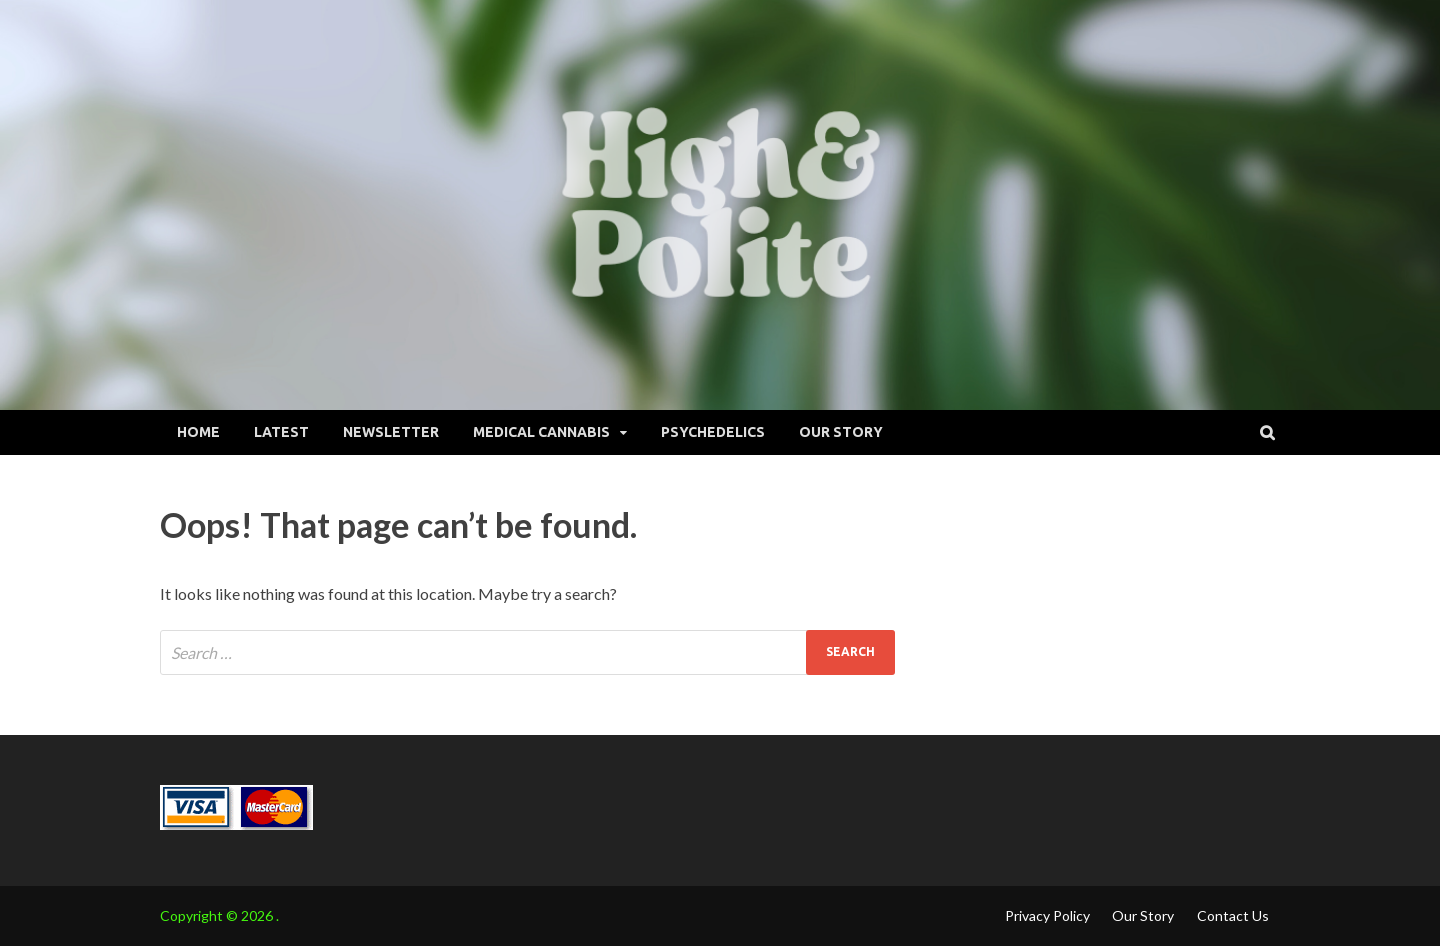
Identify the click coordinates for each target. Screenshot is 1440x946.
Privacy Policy (1047, 915)
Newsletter (391, 432)
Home (198, 432)
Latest (281, 432)
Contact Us (1233, 915)
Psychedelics (713, 432)
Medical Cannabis (541, 432)
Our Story (841, 432)
